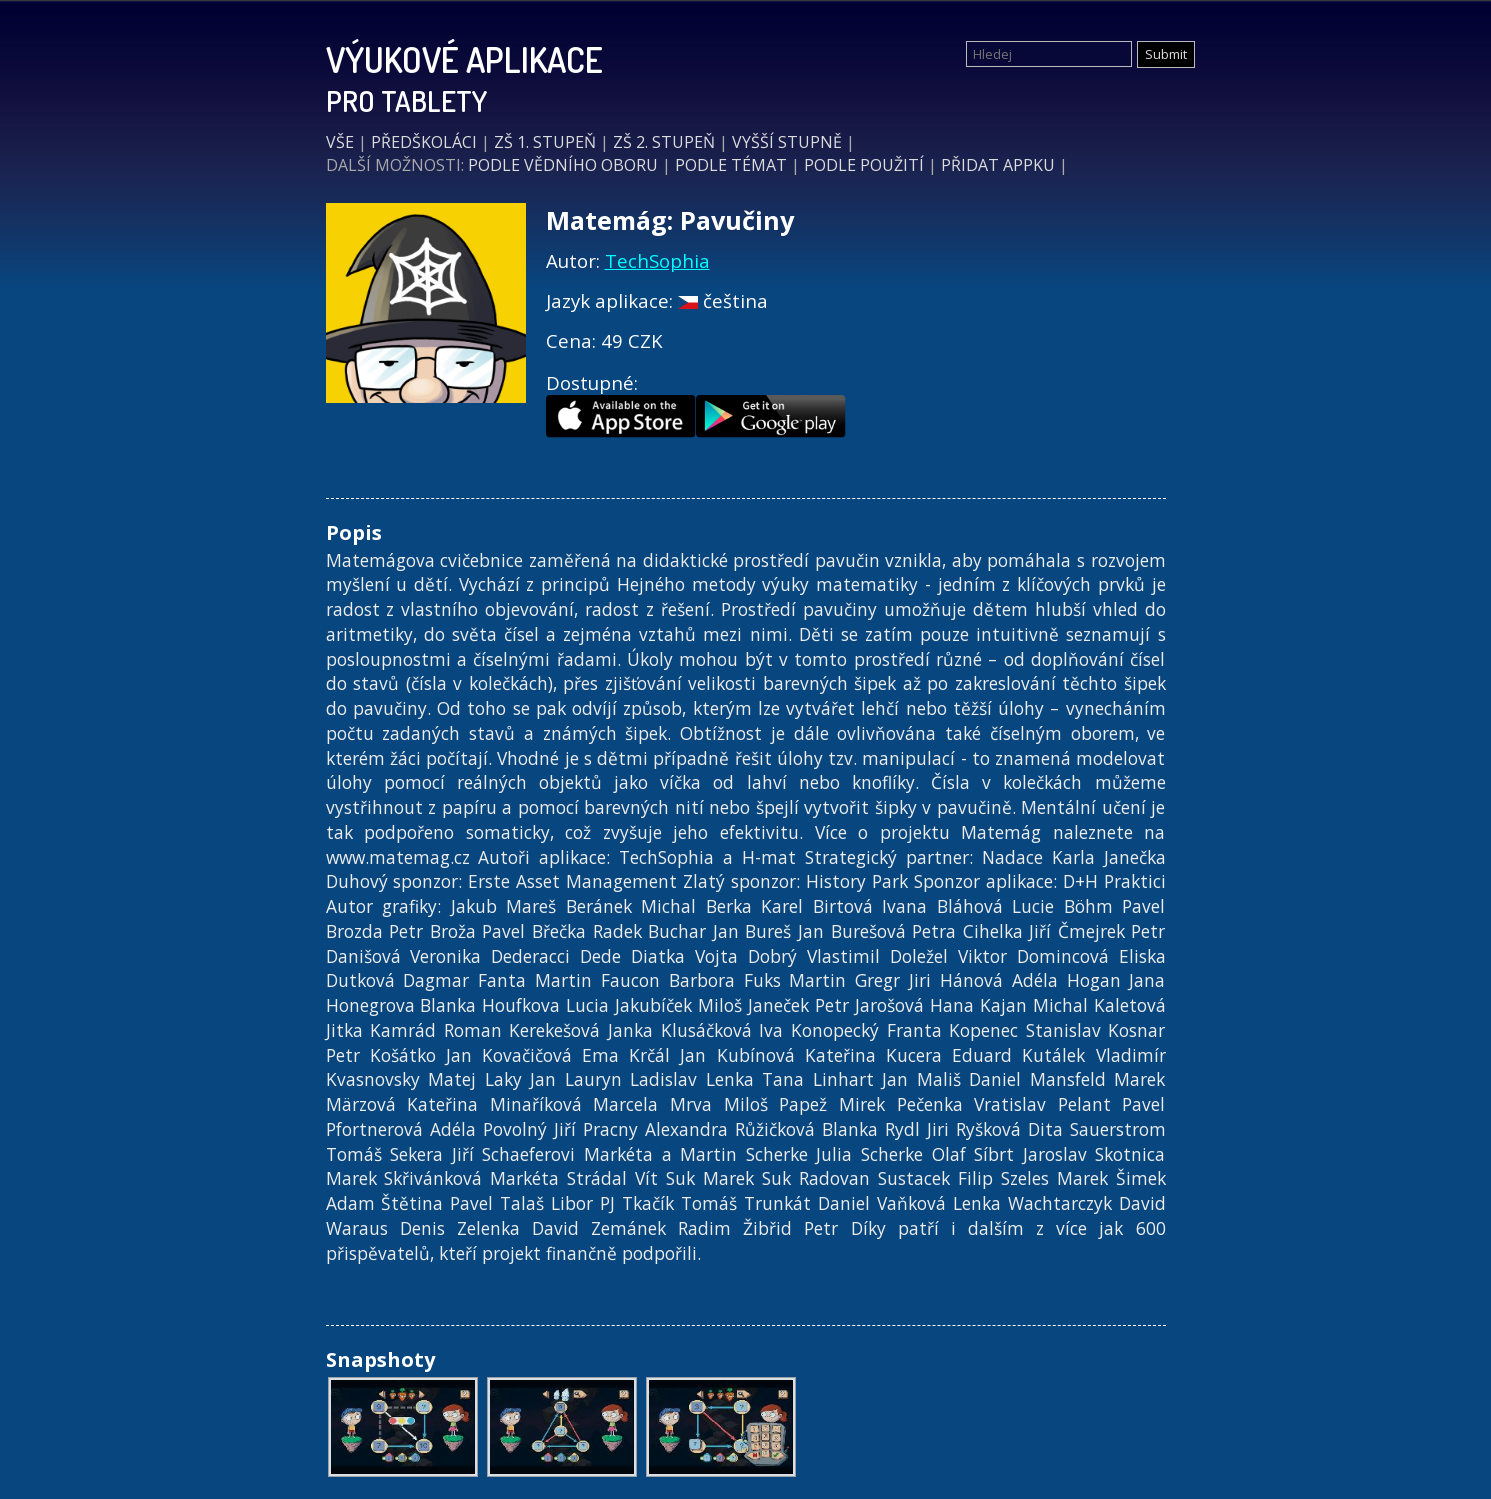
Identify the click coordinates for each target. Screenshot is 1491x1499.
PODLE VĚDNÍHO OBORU (563, 165)
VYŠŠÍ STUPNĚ (787, 142)
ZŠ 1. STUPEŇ (545, 142)
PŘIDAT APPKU (998, 165)
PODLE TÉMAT (731, 165)
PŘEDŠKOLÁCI (424, 142)
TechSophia (657, 260)
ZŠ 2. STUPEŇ (664, 142)
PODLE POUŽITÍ (864, 165)
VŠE (340, 142)
